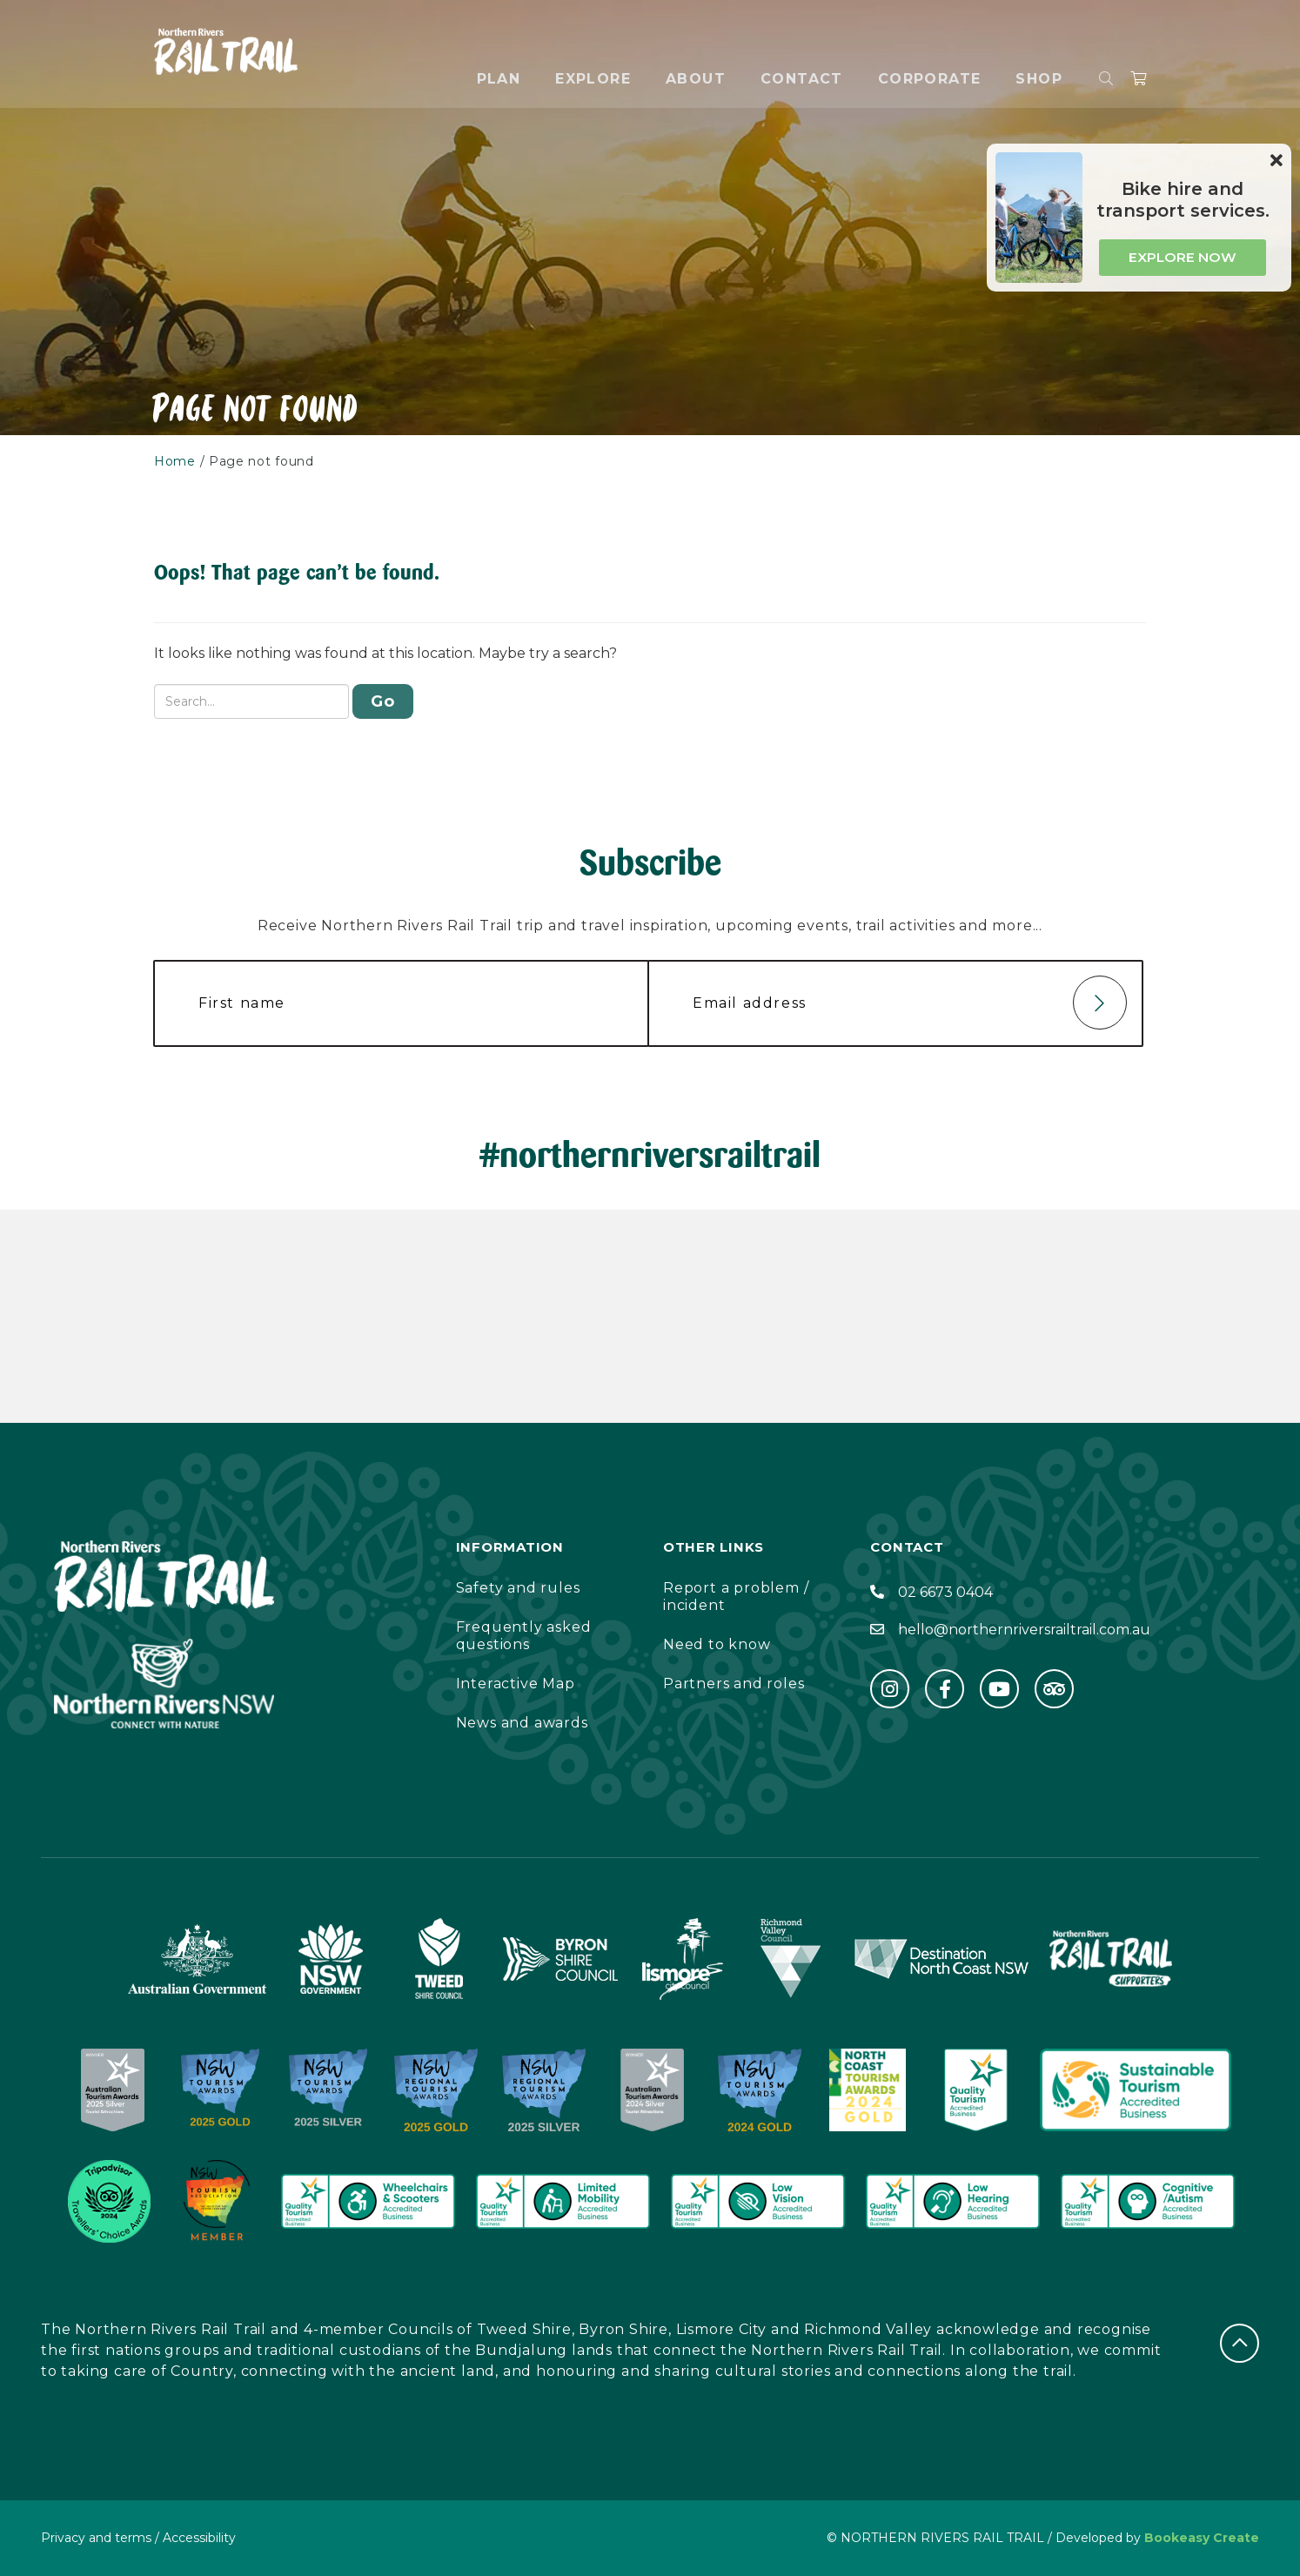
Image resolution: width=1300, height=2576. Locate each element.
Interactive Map (515, 1683)
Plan (499, 78)
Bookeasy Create (1201, 2538)
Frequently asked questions (524, 1636)
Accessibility (199, 2538)
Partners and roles (733, 1683)
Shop (1038, 78)
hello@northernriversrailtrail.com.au (1024, 1629)
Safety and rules (518, 1588)
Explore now (1182, 257)
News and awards (522, 1722)
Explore (593, 78)
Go (383, 701)
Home (175, 461)
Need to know (717, 1644)
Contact (802, 78)
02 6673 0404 (945, 1592)
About (696, 78)
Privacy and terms (96, 2538)
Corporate (930, 78)
